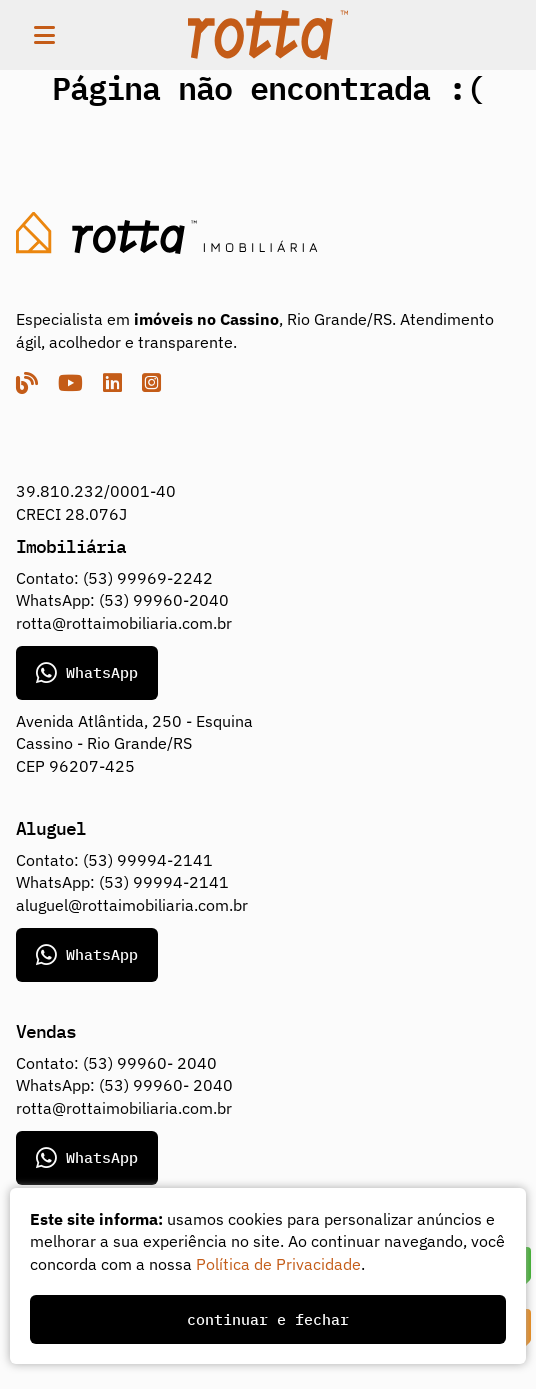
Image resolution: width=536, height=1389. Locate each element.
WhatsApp (87, 673)
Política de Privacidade (278, 1264)
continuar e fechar (268, 1319)
